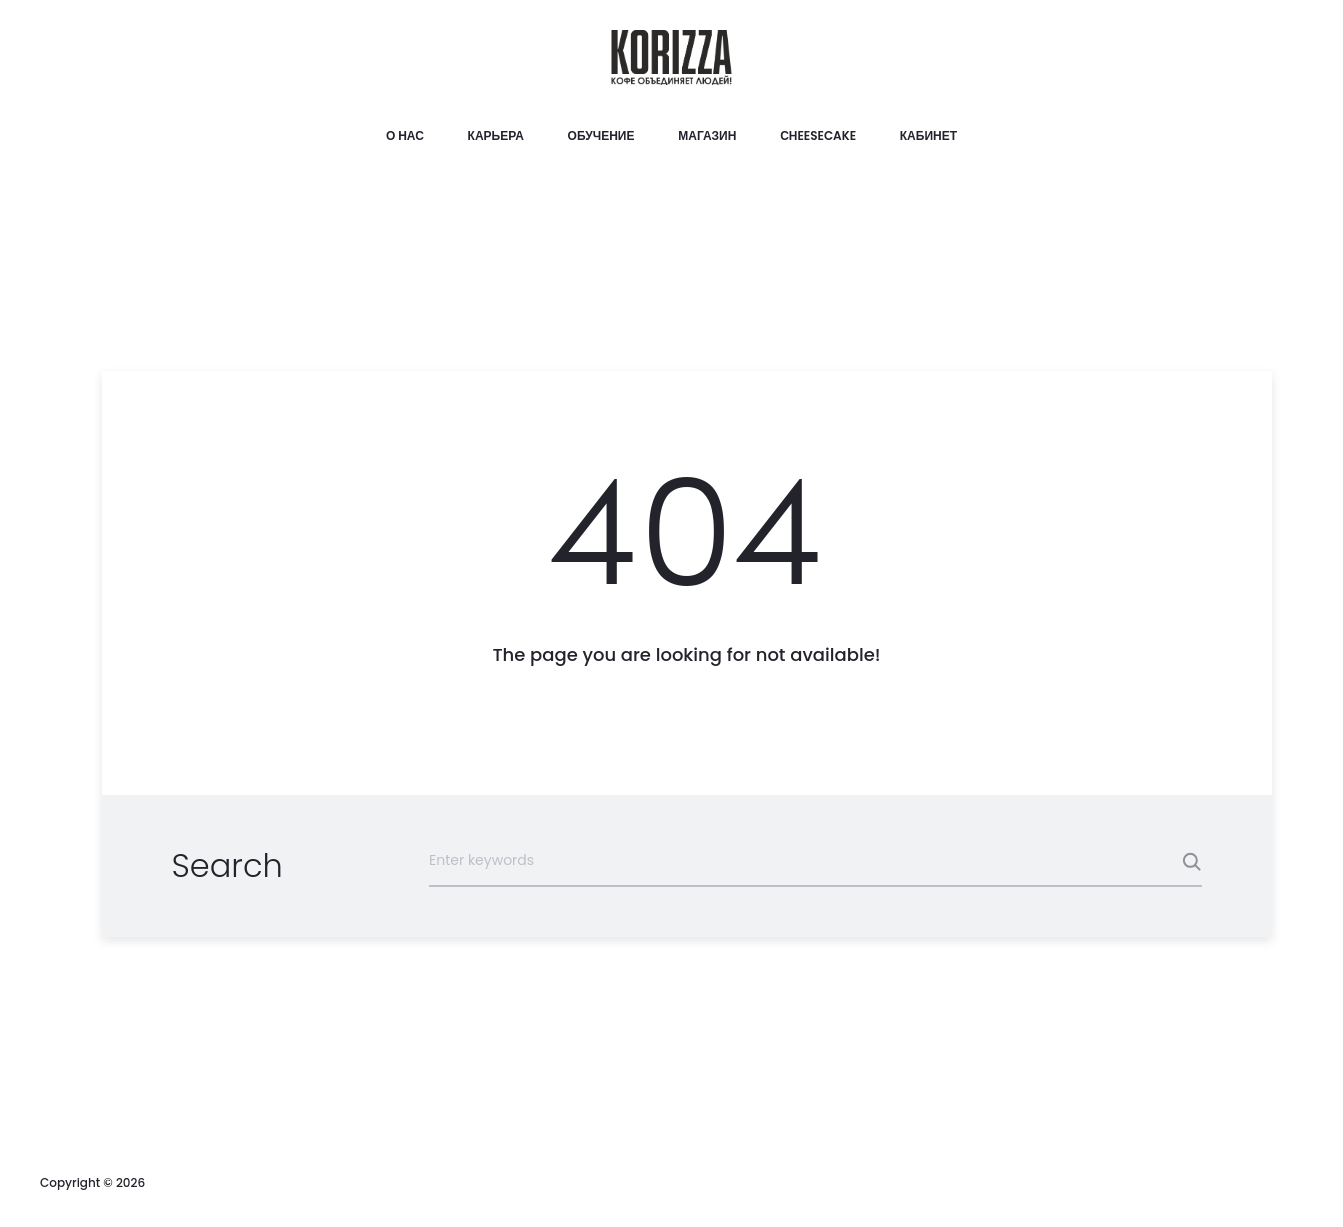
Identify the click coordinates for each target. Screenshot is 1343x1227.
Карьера (496, 135)
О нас (405, 135)
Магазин (707, 135)
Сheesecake (818, 135)
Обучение (601, 135)
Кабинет (928, 135)
